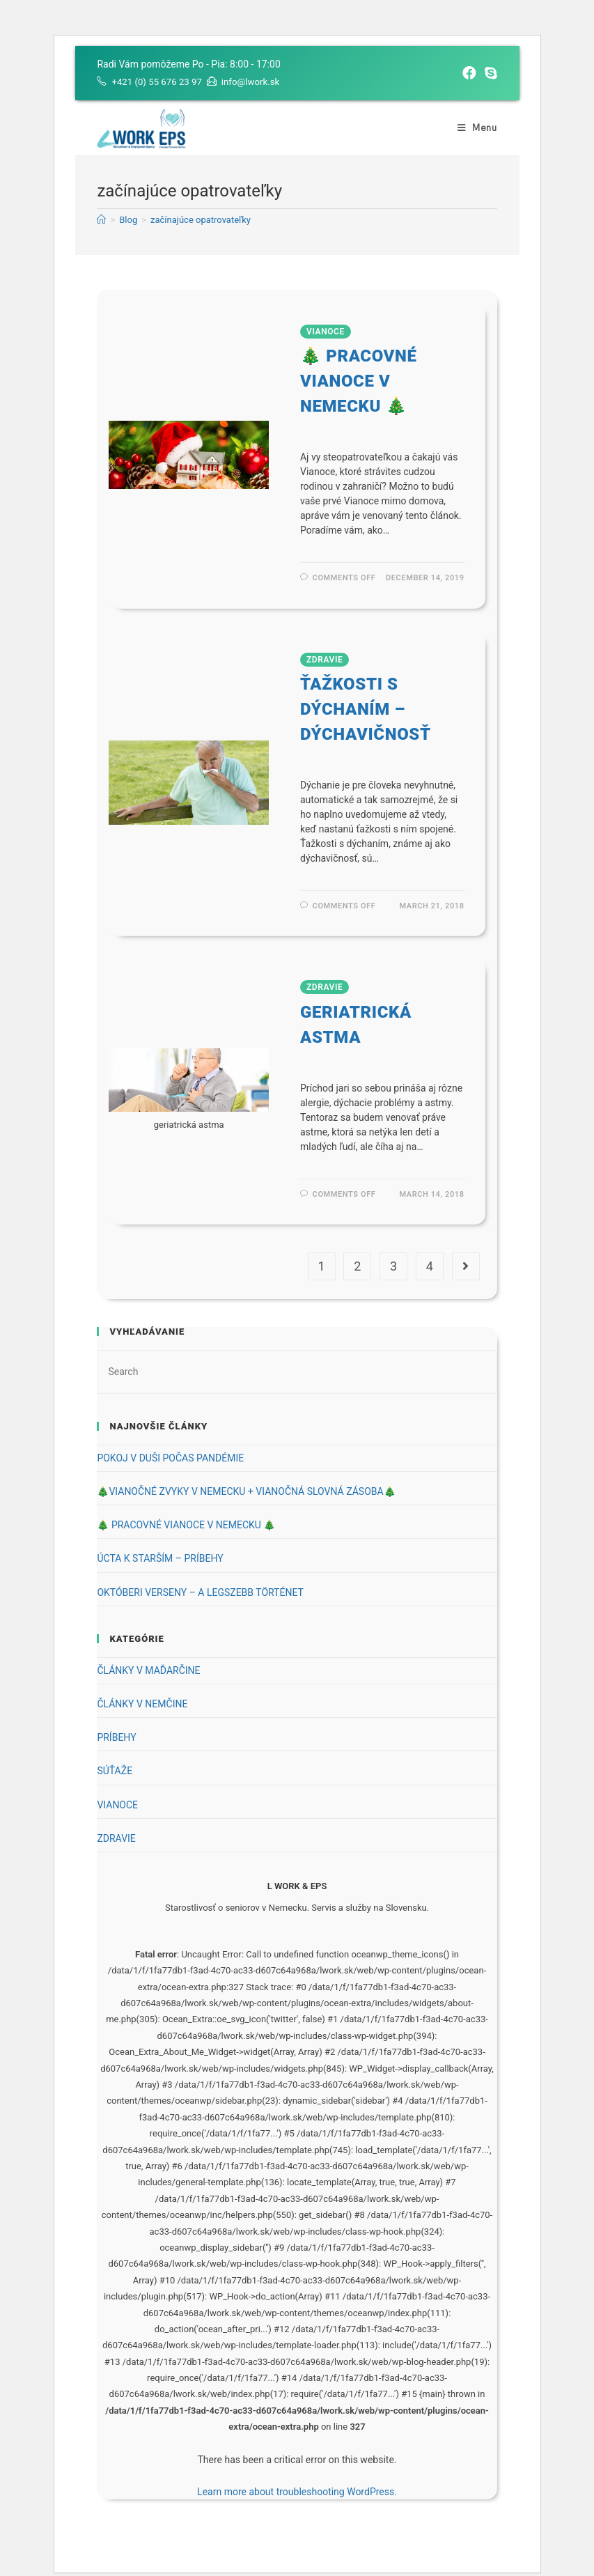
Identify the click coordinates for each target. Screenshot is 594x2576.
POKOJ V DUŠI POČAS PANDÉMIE (170, 1458)
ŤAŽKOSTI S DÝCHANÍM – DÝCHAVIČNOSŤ (365, 709)
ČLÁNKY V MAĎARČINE (148, 1670)
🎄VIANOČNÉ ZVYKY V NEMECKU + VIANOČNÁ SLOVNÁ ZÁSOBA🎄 (246, 1491)
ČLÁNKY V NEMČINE (142, 1703)
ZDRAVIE (324, 660)
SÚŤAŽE (114, 1770)
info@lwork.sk (257, 81)
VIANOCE (325, 331)
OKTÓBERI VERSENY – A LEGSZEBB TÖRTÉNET (200, 1592)
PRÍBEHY (116, 1737)
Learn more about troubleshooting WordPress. (297, 2491)
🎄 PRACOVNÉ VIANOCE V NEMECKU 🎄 (358, 381)
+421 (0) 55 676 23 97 (159, 81)
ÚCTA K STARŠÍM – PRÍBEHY (160, 1558)
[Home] (101, 220)
